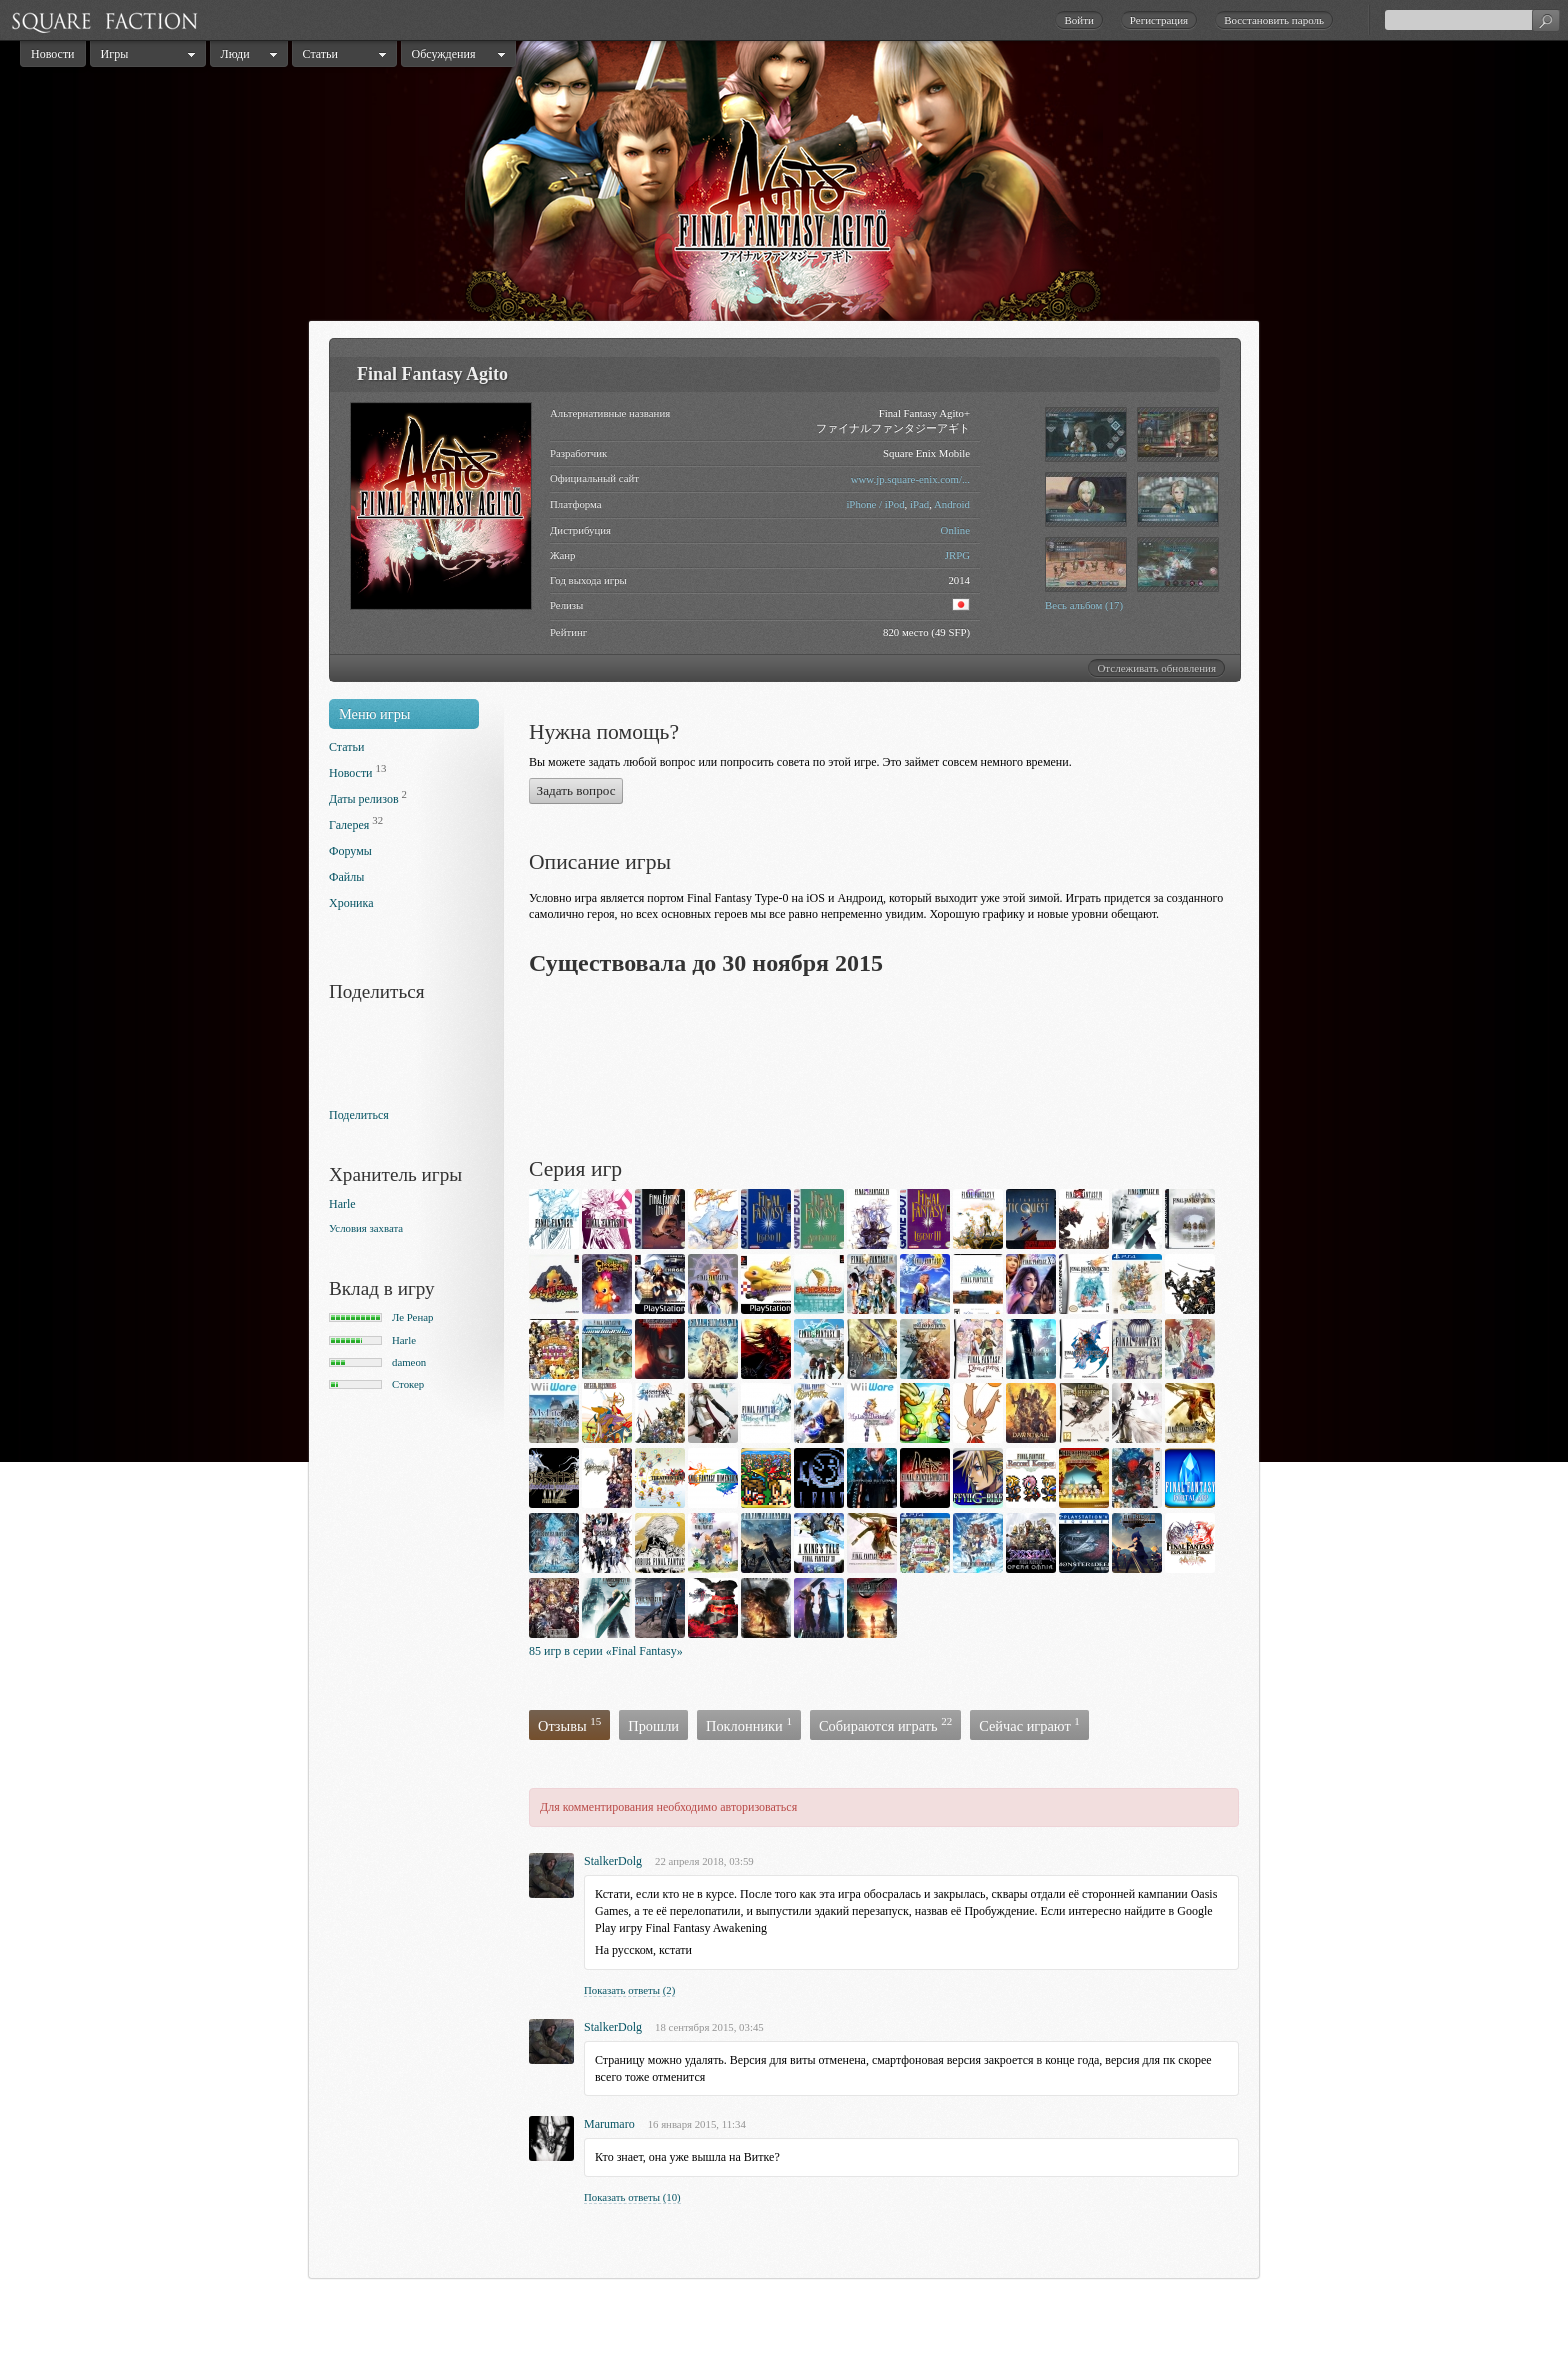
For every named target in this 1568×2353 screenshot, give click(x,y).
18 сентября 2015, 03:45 (709, 2027)
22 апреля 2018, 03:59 (704, 1861)
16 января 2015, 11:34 (697, 2124)
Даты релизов (364, 799)
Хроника (351, 903)
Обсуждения (444, 54)
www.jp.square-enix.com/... (910, 479)
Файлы (346, 877)
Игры (115, 54)
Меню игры (375, 714)
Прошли (653, 1726)
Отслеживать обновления (1156, 668)
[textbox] (1472, 20)
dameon (409, 1362)
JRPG (957, 555)
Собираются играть (885, 1724)
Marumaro (609, 2124)
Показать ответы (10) (632, 2197)
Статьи (320, 54)
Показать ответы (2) (629, 1990)
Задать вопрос (576, 790)
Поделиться (359, 1115)
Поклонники (749, 1724)
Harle (342, 1204)
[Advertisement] (893, 1072)
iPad (919, 504)
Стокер (408, 1384)
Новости (53, 54)
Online (955, 530)
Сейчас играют (1029, 1724)
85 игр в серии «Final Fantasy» (606, 1651)
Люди (235, 54)
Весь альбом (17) (1084, 605)
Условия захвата (366, 1228)
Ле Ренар (412, 1317)
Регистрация (1159, 20)
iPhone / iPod (875, 504)
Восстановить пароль (1274, 20)
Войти (1078, 20)
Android (952, 504)
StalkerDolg (613, 1861)
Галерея (349, 825)
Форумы (350, 851)
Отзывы (569, 1724)
